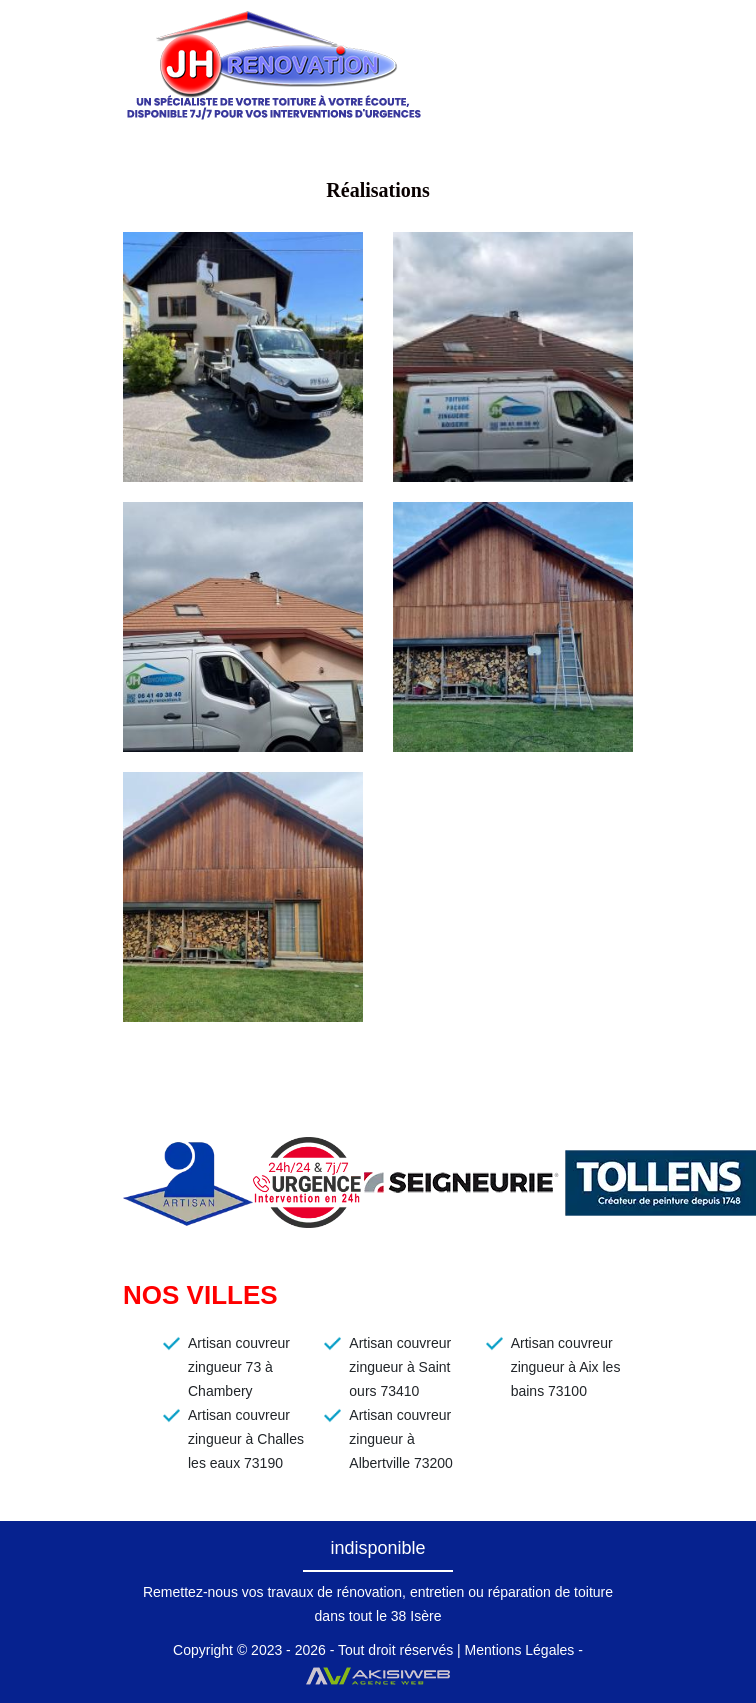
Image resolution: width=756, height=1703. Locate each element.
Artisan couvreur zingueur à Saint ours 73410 (400, 1367)
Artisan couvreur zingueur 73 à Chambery (239, 1367)
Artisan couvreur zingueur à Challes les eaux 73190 (246, 1439)
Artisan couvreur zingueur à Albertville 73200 (401, 1439)
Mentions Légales (520, 1650)
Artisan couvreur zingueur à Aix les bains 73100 (566, 1367)
